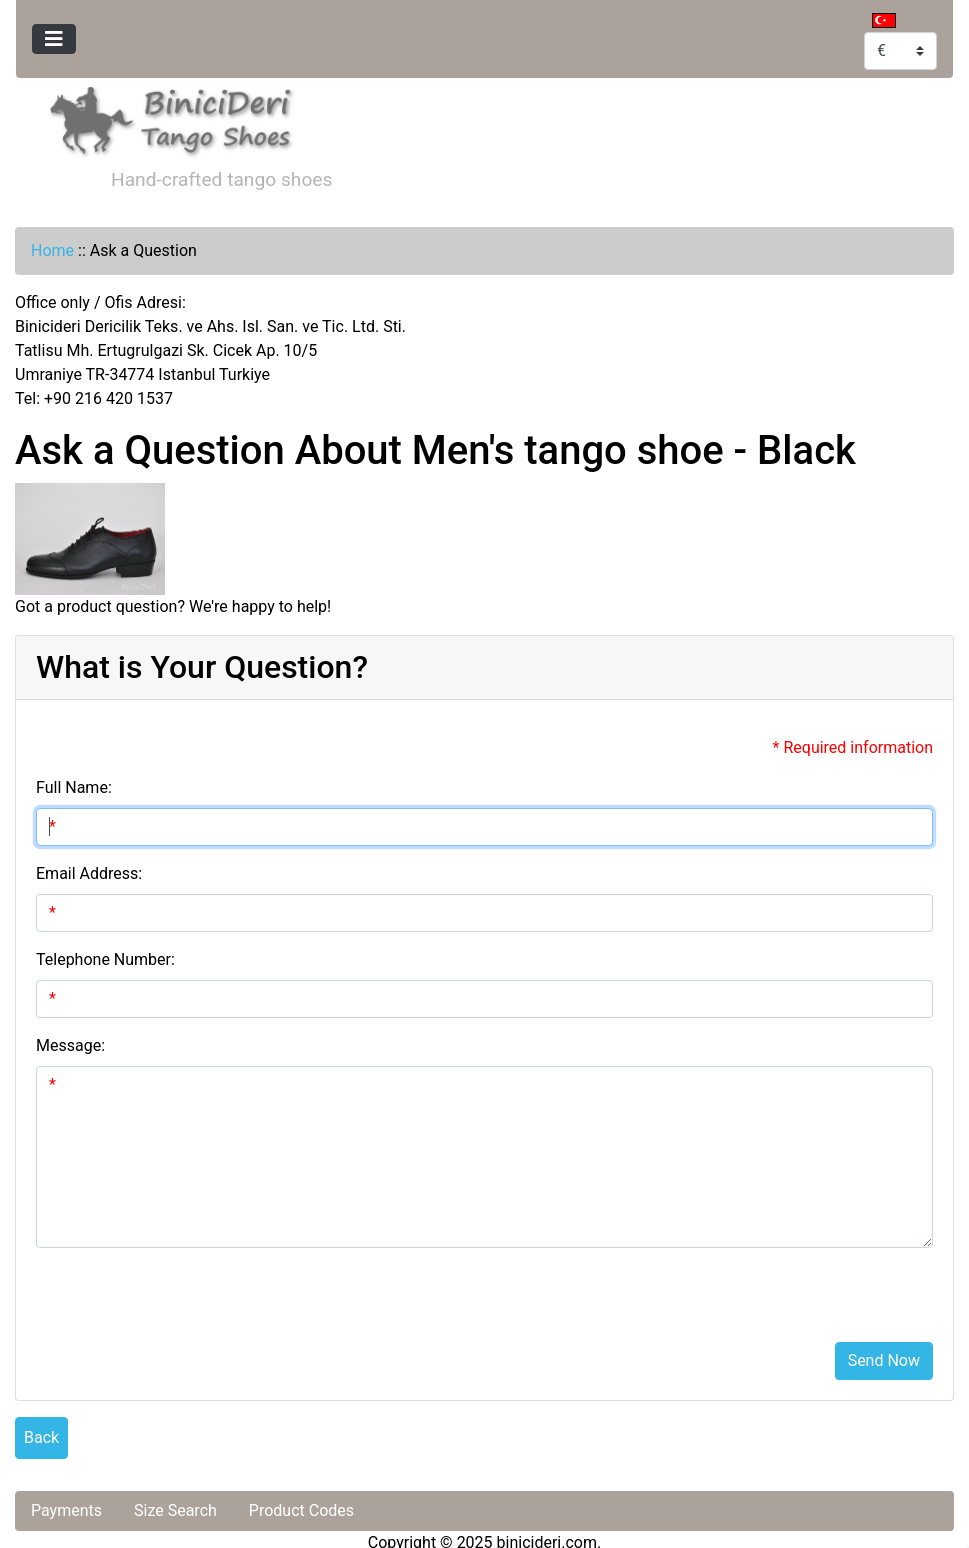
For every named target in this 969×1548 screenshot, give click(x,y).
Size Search (175, 1510)
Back (41, 1437)
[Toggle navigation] (54, 39)
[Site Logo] (172, 117)
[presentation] (188, 1287)
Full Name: (74, 787)
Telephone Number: (105, 959)
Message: (70, 1045)
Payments (66, 1510)
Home (52, 250)
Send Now (884, 1360)
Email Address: (89, 873)
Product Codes (301, 1510)
